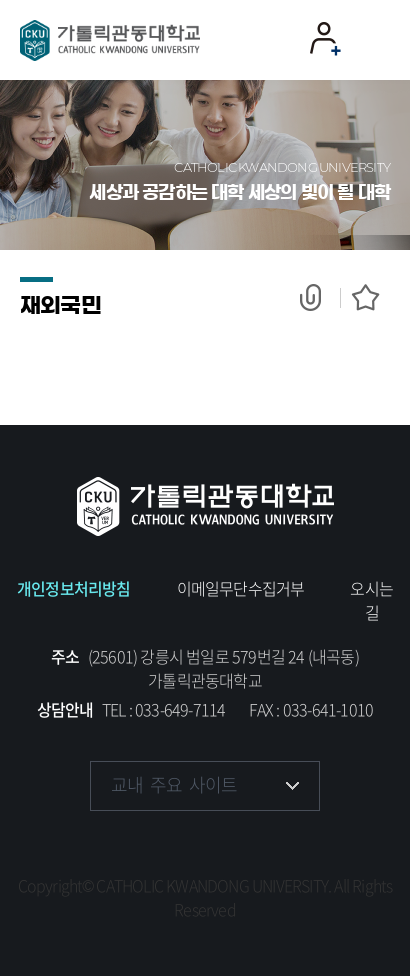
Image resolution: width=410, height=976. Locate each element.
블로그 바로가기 (302, 846)
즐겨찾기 (360, 297)
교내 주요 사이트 (174, 784)
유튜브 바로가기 (237, 846)
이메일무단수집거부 (241, 588)
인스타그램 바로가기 (172, 846)
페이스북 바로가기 (107, 846)
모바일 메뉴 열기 (374, 40)
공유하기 (320, 297)
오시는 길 (371, 600)
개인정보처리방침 (74, 588)
